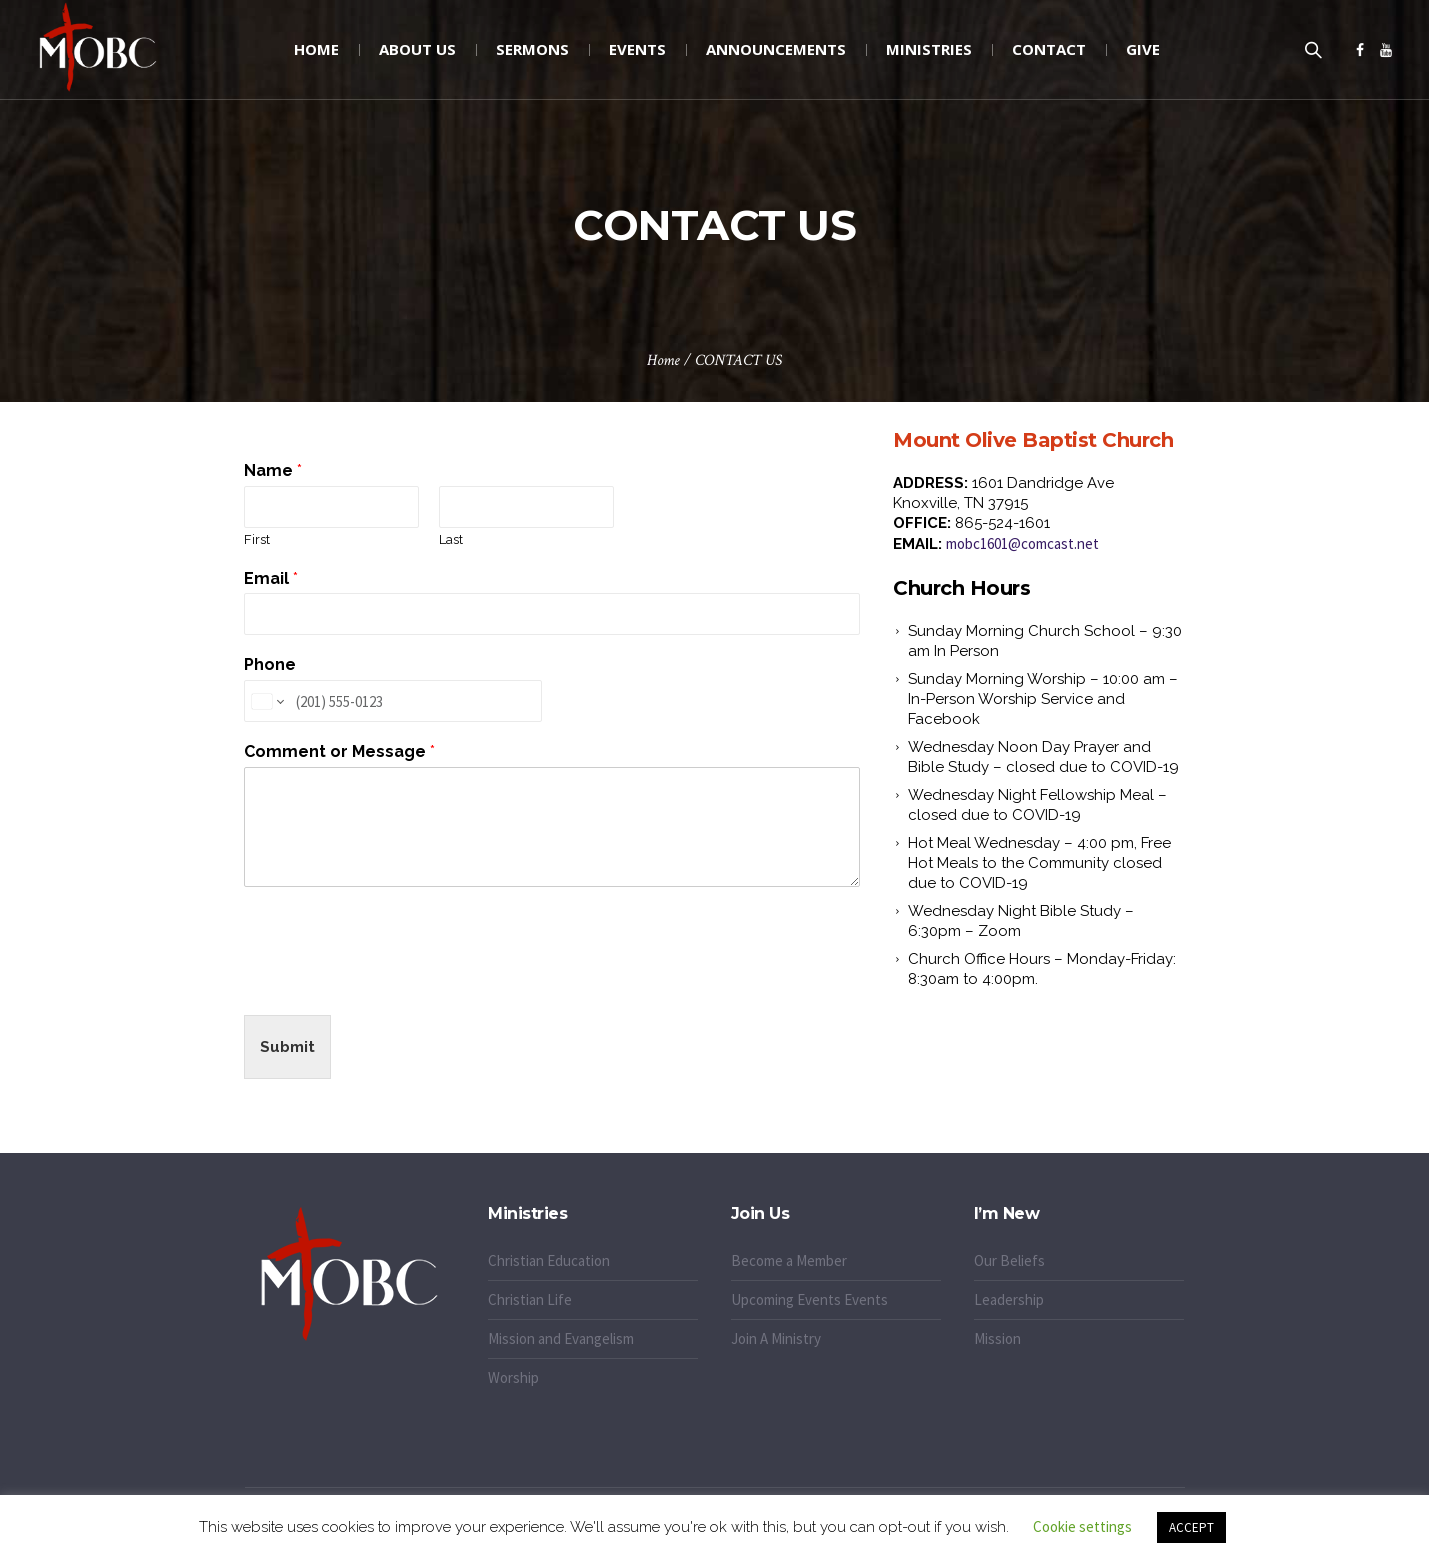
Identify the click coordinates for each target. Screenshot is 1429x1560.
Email (271, 578)
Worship (513, 1377)
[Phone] (393, 701)
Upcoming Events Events (809, 1299)
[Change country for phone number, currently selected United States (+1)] (266, 701)
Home (663, 360)
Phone (270, 664)
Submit (287, 1047)
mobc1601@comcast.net (1022, 543)
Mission (997, 1338)
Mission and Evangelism (561, 1338)
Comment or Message (339, 751)
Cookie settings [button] (1082, 1526)
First (257, 539)
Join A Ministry (776, 1338)
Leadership (1009, 1299)
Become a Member (789, 1260)
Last (451, 539)
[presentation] (396, 982)
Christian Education (549, 1260)
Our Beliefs (1009, 1260)
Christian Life (530, 1299)
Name (273, 470)
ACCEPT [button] (1191, 1527)
